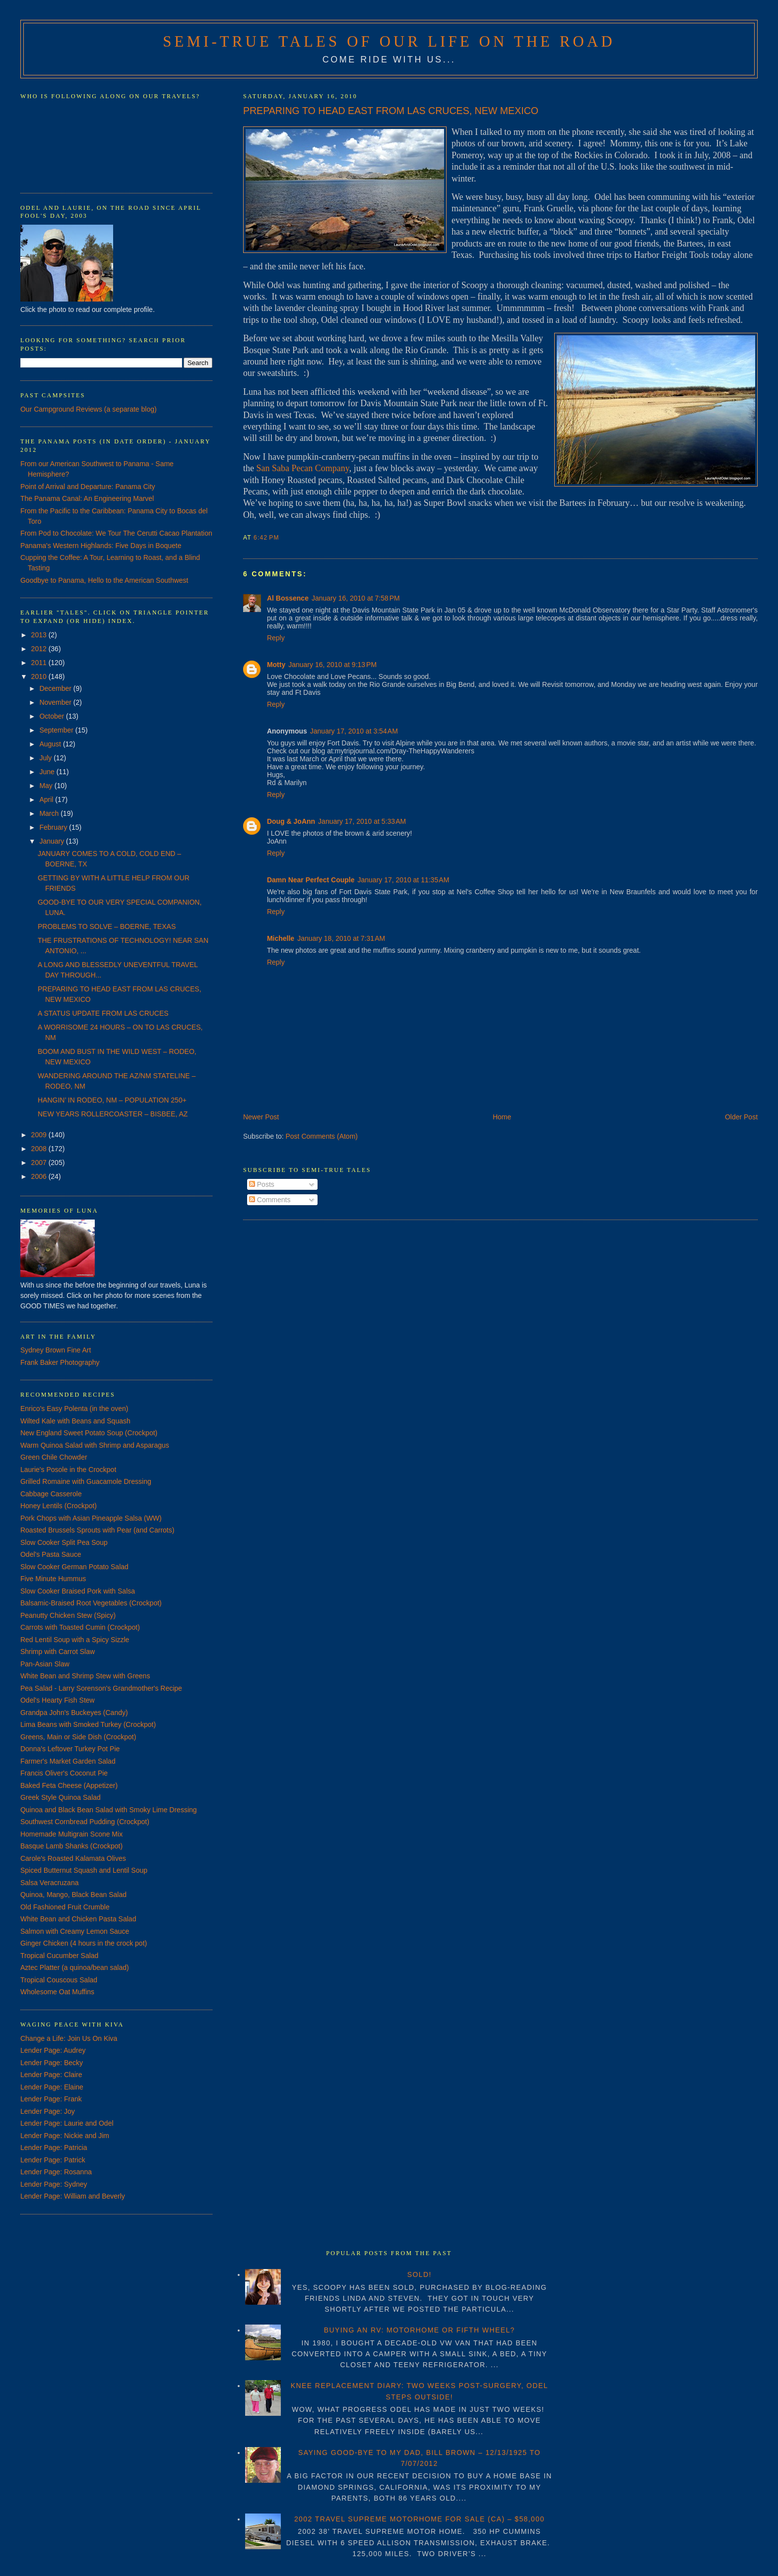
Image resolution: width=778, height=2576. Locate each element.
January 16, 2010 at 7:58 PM (356, 598)
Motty (276, 665)
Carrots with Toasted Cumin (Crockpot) (80, 1627)
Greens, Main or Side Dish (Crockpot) (78, 1737)
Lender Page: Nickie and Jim (64, 2136)
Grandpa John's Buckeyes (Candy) (74, 1713)
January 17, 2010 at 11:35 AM (404, 880)
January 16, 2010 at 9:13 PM (332, 665)
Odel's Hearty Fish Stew (57, 1700)
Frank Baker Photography (60, 1362)
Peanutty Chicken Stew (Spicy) (68, 1615)
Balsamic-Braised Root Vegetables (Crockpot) (91, 1603)
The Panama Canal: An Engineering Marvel (87, 498)
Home (502, 1117)
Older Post (741, 1117)
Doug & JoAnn (291, 821)
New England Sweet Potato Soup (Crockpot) (88, 1433)
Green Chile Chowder (53, 1457)
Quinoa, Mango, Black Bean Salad (73, 1895)
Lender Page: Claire (51, 2075)
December (56, 688)
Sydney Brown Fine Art (55, 1350)
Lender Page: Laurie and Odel (67, 2123)
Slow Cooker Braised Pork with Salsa (77, 1591)
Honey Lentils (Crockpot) (58, 1506)
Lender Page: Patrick (52, 2160)
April (47, 799)
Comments (270, 1200)
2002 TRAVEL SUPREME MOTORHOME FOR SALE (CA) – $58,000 (419, 2519)
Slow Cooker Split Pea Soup (64, 1542)
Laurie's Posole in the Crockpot (68, 1469)
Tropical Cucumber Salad (59, 1956)
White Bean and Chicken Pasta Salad (78, 1919)
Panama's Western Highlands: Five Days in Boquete (101, 546)
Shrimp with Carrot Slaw (57, 1652)
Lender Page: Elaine (51, 2087)
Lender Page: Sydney (53, 2184)
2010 (40, 676)
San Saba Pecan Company (302, 468)
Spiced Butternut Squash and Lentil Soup (83, 1870)
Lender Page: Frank (51, 2099)
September (57, 730)
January (52, 841)
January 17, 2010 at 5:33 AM (362, 821)
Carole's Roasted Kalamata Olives (73, 1858)
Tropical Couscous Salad (58, 1980)
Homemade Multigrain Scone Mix (71, 1834)
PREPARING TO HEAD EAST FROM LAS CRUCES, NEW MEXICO (390, 110)
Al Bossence (288, 598)
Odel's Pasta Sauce (50, 1554)
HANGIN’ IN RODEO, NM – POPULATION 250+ (112, 1100)
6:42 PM (266, 537)
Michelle (280, 938)
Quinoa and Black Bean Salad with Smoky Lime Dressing (108, 1810)
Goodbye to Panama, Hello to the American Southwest (104, 580)
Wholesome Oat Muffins (57, 1992)
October (52, 716)
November (56, 702)
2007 (40, 1162)
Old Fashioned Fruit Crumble (65, 1907)
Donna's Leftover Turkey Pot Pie (70, 1749)
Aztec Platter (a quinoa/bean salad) (74, 1967)
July (46, 758)
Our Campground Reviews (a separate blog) (88, 409)
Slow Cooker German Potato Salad (74, 1567)
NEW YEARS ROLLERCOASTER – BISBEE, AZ (113, 1114)
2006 (40, 1176)
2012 (40, 649)
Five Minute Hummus (53, 1579)
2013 (40, 635)
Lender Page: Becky (51, 2063)
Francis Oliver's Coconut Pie (64, 1773)
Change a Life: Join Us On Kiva (68, 2038)
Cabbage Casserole (51, 1494)
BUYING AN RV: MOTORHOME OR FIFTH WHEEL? (419, 2330)
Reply (276, 638)
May (46, 786)
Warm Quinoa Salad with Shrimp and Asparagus (94, 1445)
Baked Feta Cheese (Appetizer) (69, 1785)
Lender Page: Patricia (53, 2147)
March (50, 813)
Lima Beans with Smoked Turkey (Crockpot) (88, 1724)
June (47, 772)
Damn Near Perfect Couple (311, 880)
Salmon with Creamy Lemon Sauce (74, 1931)
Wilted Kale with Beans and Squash (75, 1421)
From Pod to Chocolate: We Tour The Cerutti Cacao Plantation (116, 533)
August (51, 744)
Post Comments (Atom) (322, 1136)
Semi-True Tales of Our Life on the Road (389, 41)
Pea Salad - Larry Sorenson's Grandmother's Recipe (101, 1688)
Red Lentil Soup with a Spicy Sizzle (74, 1640)
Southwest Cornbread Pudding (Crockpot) (84, 1822)
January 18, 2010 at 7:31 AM (341, 938)
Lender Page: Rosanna (56, 2172)
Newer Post (261, 1117)
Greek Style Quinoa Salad (60, 1797)
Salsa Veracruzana (49, 1883)
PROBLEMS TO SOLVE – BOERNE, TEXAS (107, 926)
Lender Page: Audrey (53, 2050)
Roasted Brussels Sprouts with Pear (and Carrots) (97, 1530)
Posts (261, 1184)
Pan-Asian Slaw (44, 1664)
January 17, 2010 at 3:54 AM (354, 731)
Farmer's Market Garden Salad (68, 1761)
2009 (40, 1135)
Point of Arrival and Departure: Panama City (87, 487)
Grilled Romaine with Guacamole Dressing (85, 1481)
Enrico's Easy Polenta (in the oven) (74, 1408)
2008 (40, 1149)
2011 (40, 663)
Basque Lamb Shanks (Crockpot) (71, 1846)
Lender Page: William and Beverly (72, 2196)
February (54, 827)
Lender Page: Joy (47, 2111)
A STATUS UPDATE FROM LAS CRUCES (103, 1013)
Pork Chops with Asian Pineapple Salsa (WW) (91, 1518)
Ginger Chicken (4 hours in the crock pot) (83, 1943)
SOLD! (419, 2274)
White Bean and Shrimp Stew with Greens (85, 1676)
